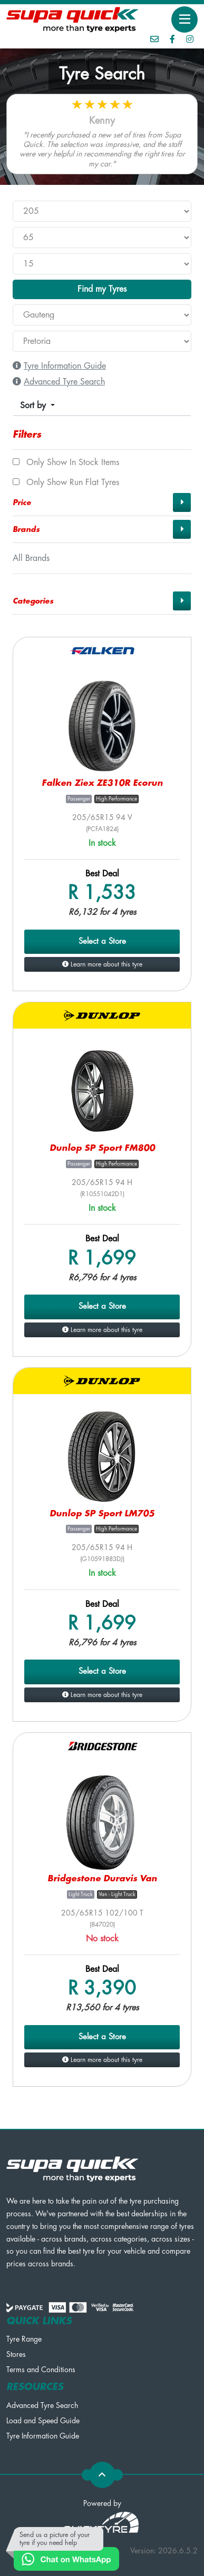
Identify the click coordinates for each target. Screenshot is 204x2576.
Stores (16, 2354)
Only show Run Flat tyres (66, 482)
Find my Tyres (102, 289)
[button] (102, 502)
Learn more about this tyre (102, 964)
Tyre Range (24, 2339)
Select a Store (102, 941)
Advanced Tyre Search (42, 2405)
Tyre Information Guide (42, 2436)
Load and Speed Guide (43, 2420)
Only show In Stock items (66, 462)
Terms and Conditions (40, 2369)
